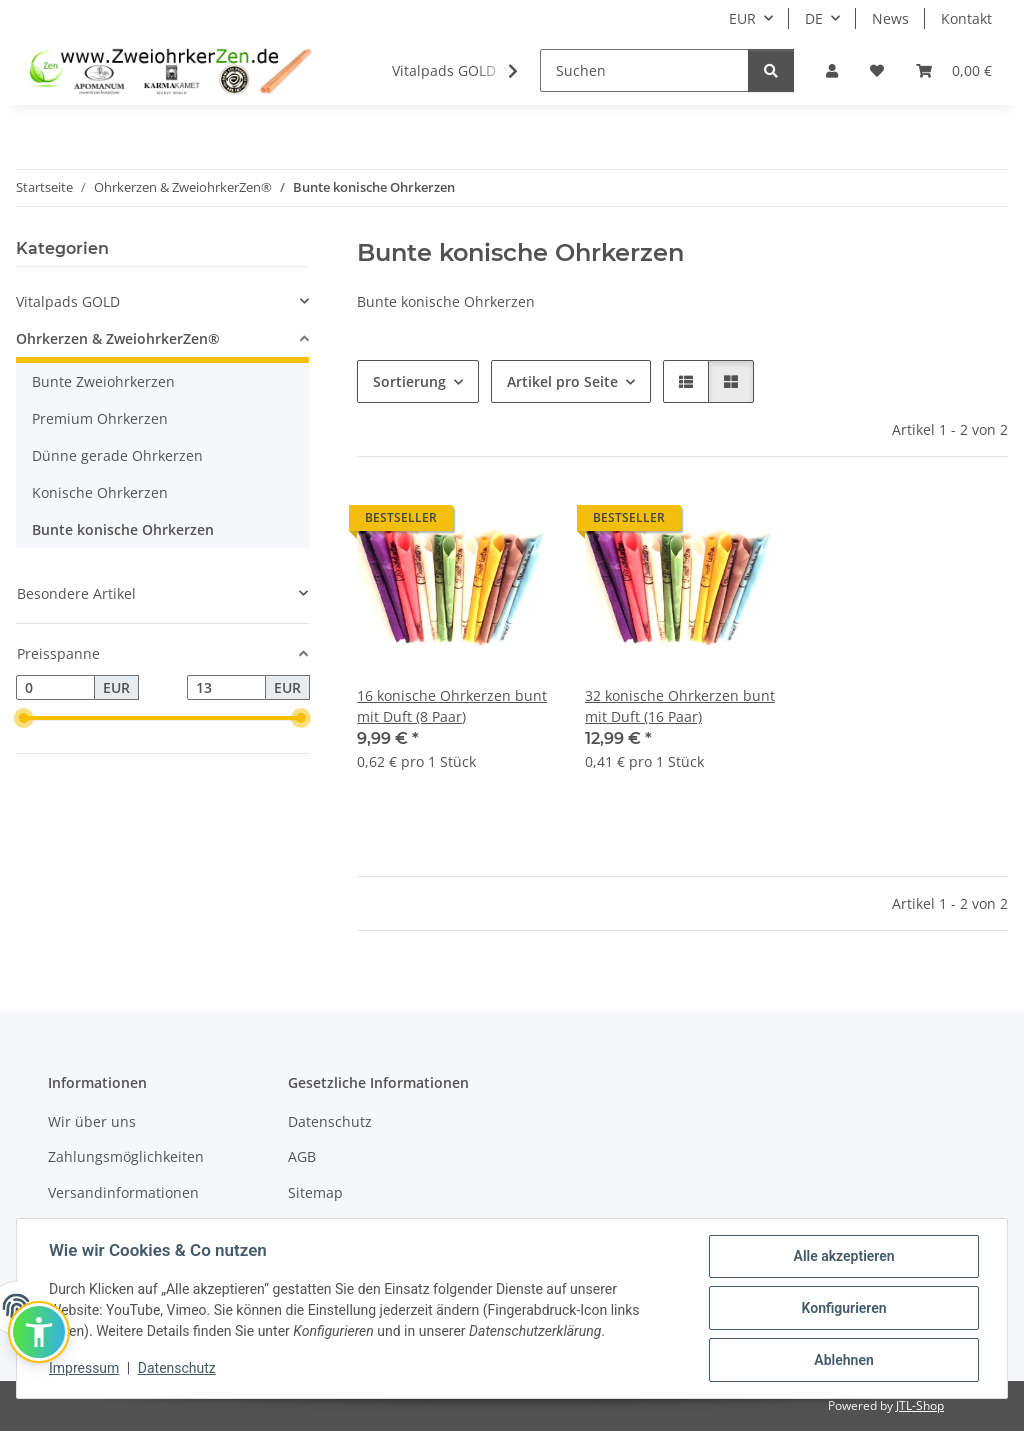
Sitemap (315, 1192)
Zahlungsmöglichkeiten (126, 1156)
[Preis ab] (55, 688)
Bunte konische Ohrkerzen (123, 529)
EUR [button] (742, 18)
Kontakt (966, 18)
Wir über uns (92, 1121)
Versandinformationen (123, 1192)
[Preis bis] (226, 688)
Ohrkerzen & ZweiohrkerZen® (118, 338)
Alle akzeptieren (843, 1256)
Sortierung (409, 381)
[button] (832, 70)
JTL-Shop (920, 1405)
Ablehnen (843, 1360)
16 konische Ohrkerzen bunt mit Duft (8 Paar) (452, 706)
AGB (302, 1156)
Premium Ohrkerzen (100, 418)
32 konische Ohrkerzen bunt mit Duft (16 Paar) (680, 706)
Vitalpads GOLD (68, 301)
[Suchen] (644, 70)
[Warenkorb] (954, 70)
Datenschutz (177, 1368)
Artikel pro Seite (562, 381)
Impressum (84, 1368)
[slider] (24, 719)
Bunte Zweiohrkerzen (103, 381)
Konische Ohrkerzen (100, 492)
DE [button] (814, 18)
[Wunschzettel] (877, 70)
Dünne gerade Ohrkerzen (117, 455)
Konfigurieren (843, 1308)
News (890, 18)
